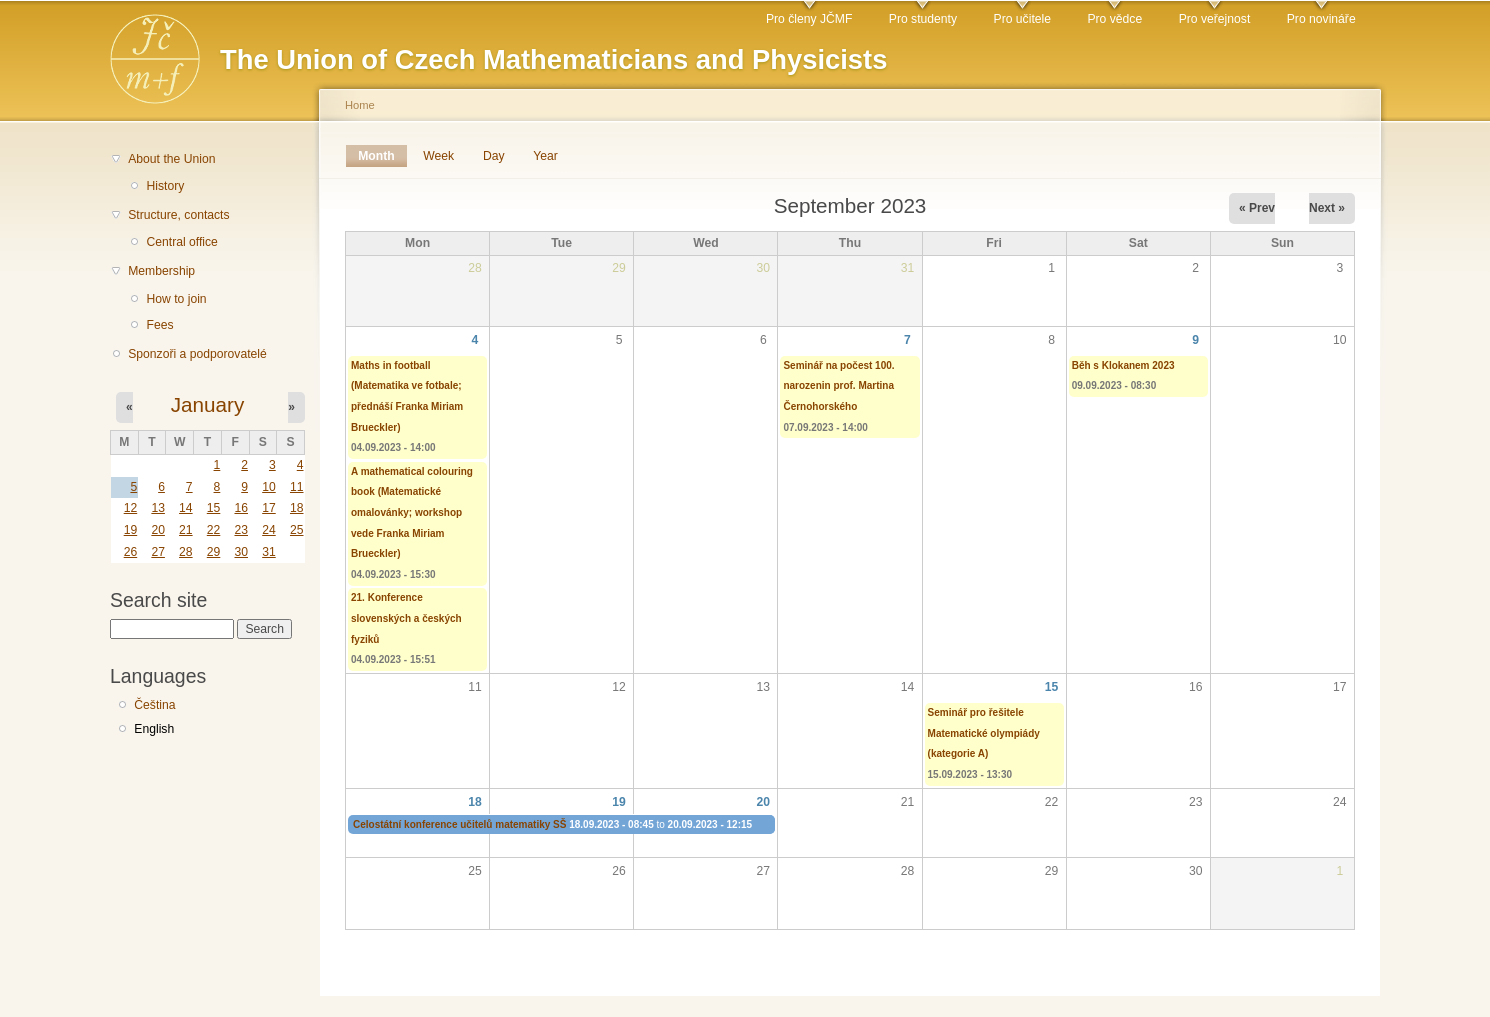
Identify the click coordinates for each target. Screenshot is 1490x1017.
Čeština (154, 705)
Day (494, 156)
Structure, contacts (178, 215)
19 (131, 530)
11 (297, 487)
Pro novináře (1321, 19)
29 (214, 552)
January (208, 404)
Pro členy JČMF (809, 19)
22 (214, 530)
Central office (181, 242)
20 (158, 530)
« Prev (1257, 208)
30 (241, 552)
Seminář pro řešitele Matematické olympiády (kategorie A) (984, 733)
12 (131, 508)
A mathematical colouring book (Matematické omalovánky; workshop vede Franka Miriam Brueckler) (412, 513)
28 (186, 552)
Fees (159, 325)
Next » (1327, 208)
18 (297, 508)
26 (131, 552)
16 (241, 508)
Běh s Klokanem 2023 (1123, 365)
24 (269, 530)
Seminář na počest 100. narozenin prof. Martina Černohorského (838, 386)
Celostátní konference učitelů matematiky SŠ (459, 824)
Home (360, 105)
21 (186, 530)
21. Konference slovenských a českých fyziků (406, 618)
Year (545, 156)
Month (382, 156)
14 (186, 508)
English (154, 729)
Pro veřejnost (1215, 19)
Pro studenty (923, 19)
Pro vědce (1114, 19)
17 (269, 508)
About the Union (171, 159)
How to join (176, 299)
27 (158, 552)
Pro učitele (1022, 19)
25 (297, 530)
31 (269, 552)
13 (158, 508)
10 (269, 487)
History (165, 186)
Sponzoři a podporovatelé (197, 354)
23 (241, 530)
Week (438, 156)
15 (214, 508)
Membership (161, 271)
